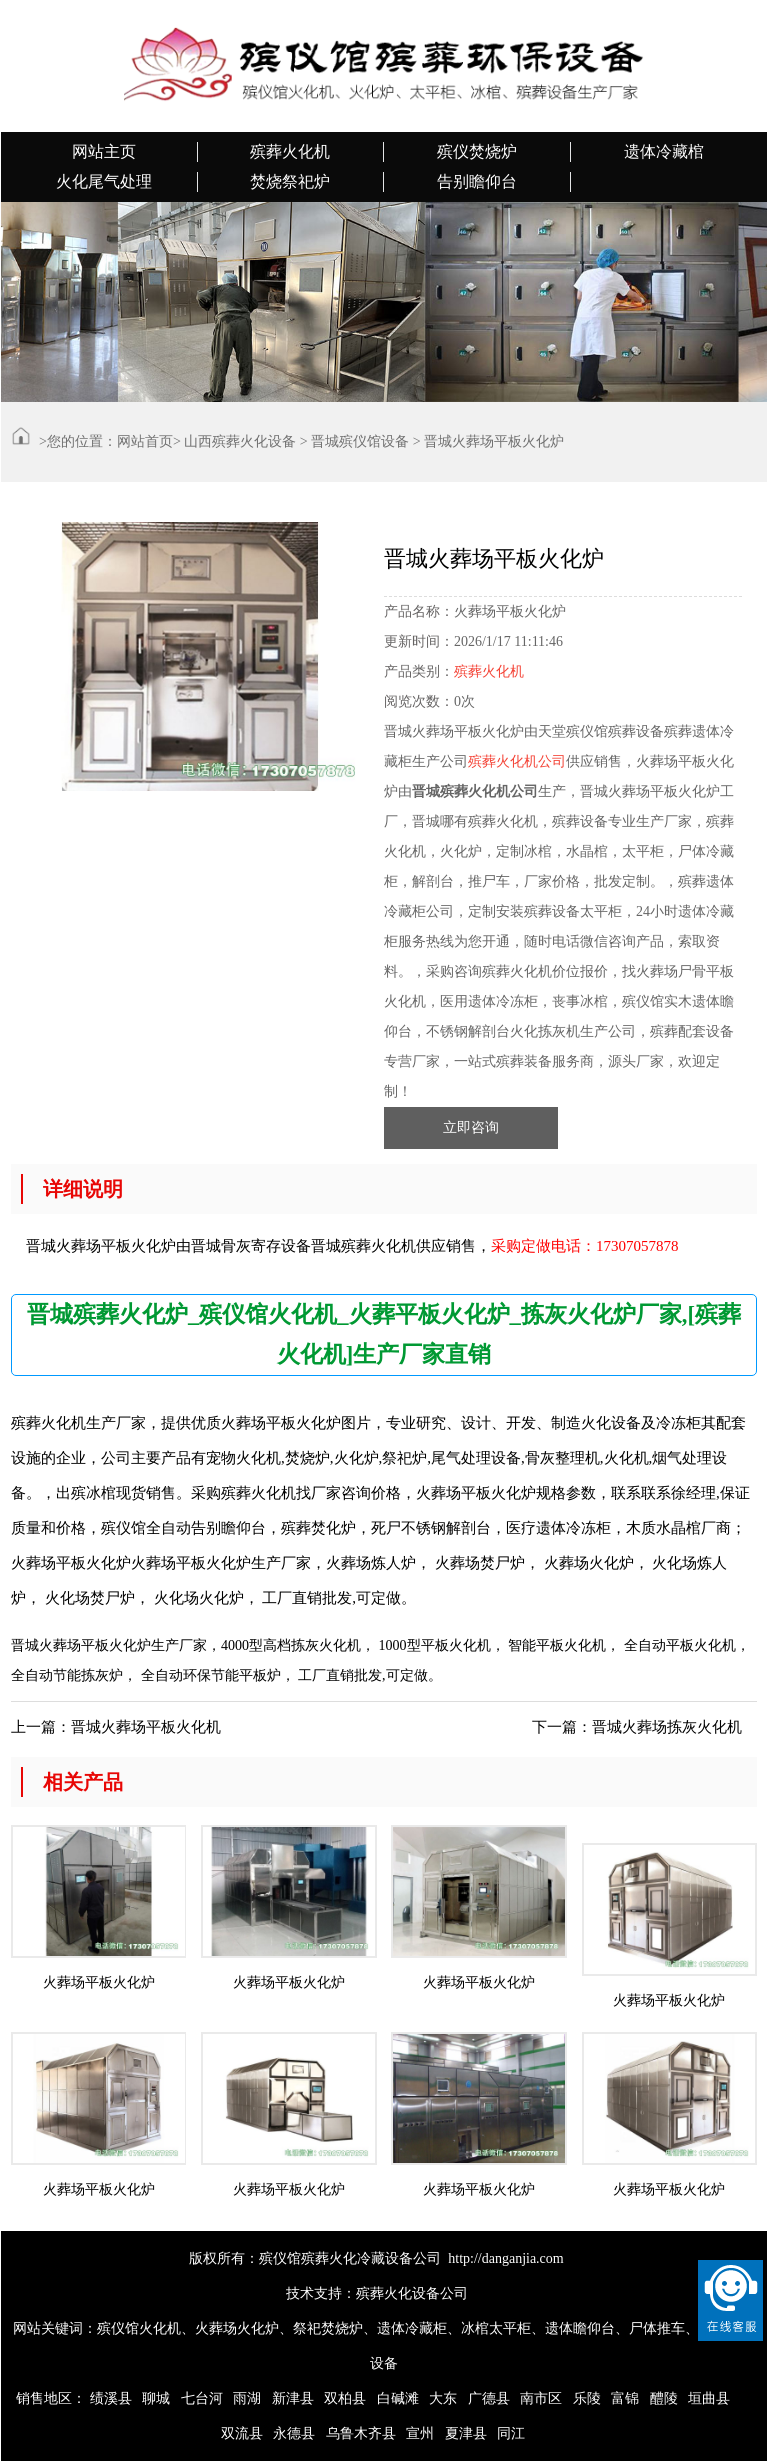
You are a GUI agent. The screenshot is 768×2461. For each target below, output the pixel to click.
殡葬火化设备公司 (412, 2293)
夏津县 (466, 2433)
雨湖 (247, 2398)
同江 (511, 2433)
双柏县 (345, 2398)
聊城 (156, 2398)
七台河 (202, 2398)
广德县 (489, 2398)
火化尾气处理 (104, 181)
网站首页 (145, 441)
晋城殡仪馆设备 (360, 441)
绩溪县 (111, 2398)
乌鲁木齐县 (361, 2433)
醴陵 (664, 2398)
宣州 (420, 2433)
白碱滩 (398, 2398)
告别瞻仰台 (477, 181)
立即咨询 (471, 1127)
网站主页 (104, 151)
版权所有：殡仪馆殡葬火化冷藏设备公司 (315, 2258)
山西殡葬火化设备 (240, 441)
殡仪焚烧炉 (477, 151)
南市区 (541, 2398)
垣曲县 (709, 2398)
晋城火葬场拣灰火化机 (667, 1727)
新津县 (293, 2398)
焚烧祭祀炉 (290, 181)
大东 (443, 2398)
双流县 (242, 2433)
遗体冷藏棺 (664, 151)
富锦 (625, 2398)
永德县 (294, 2433)
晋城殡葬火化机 (363, 1246)
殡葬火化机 (290, 151)
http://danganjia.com (505, 2258)
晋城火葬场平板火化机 (146, 1727)
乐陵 (587, 2398)
